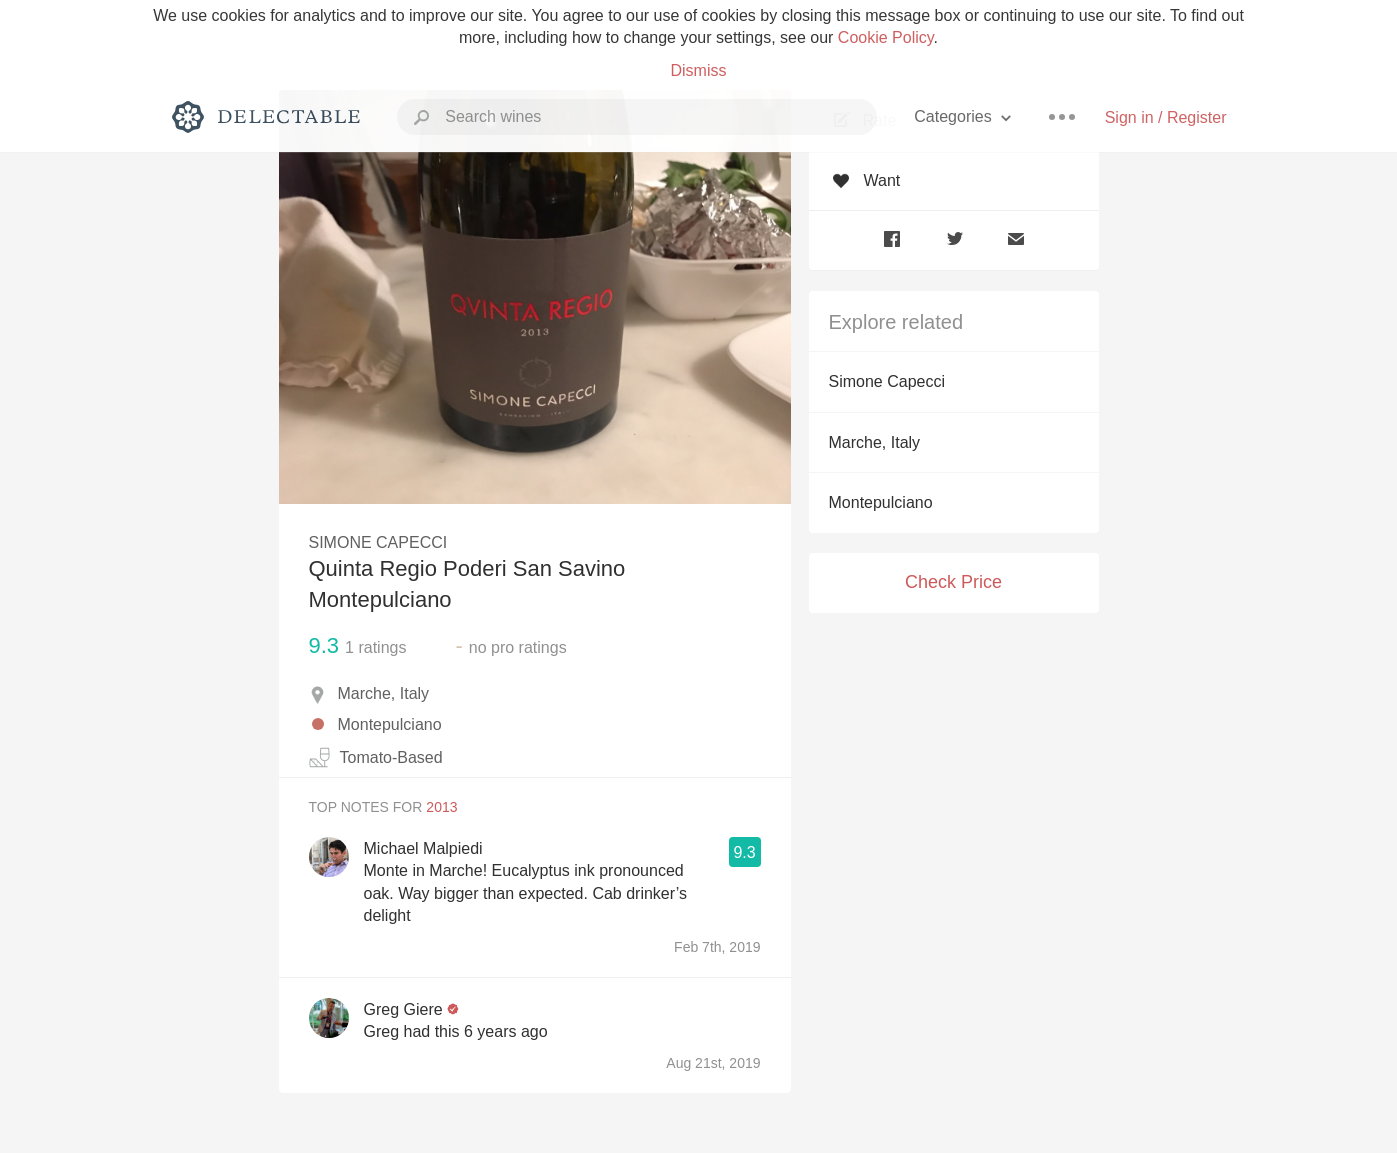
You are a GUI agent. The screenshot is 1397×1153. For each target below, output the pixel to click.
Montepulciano (881, 502)
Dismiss (699, 70)
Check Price (953, 582)
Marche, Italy (875, 442)
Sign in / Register (1166, 117)
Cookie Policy (886, 37)
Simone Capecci (887, 381)
